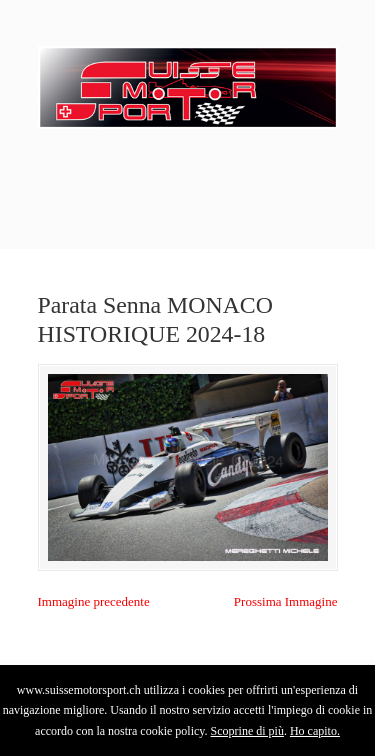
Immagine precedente (94, 601)
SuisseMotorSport (188, 81)
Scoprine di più (247, 731)
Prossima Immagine (286, 601)
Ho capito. (315, 731)
